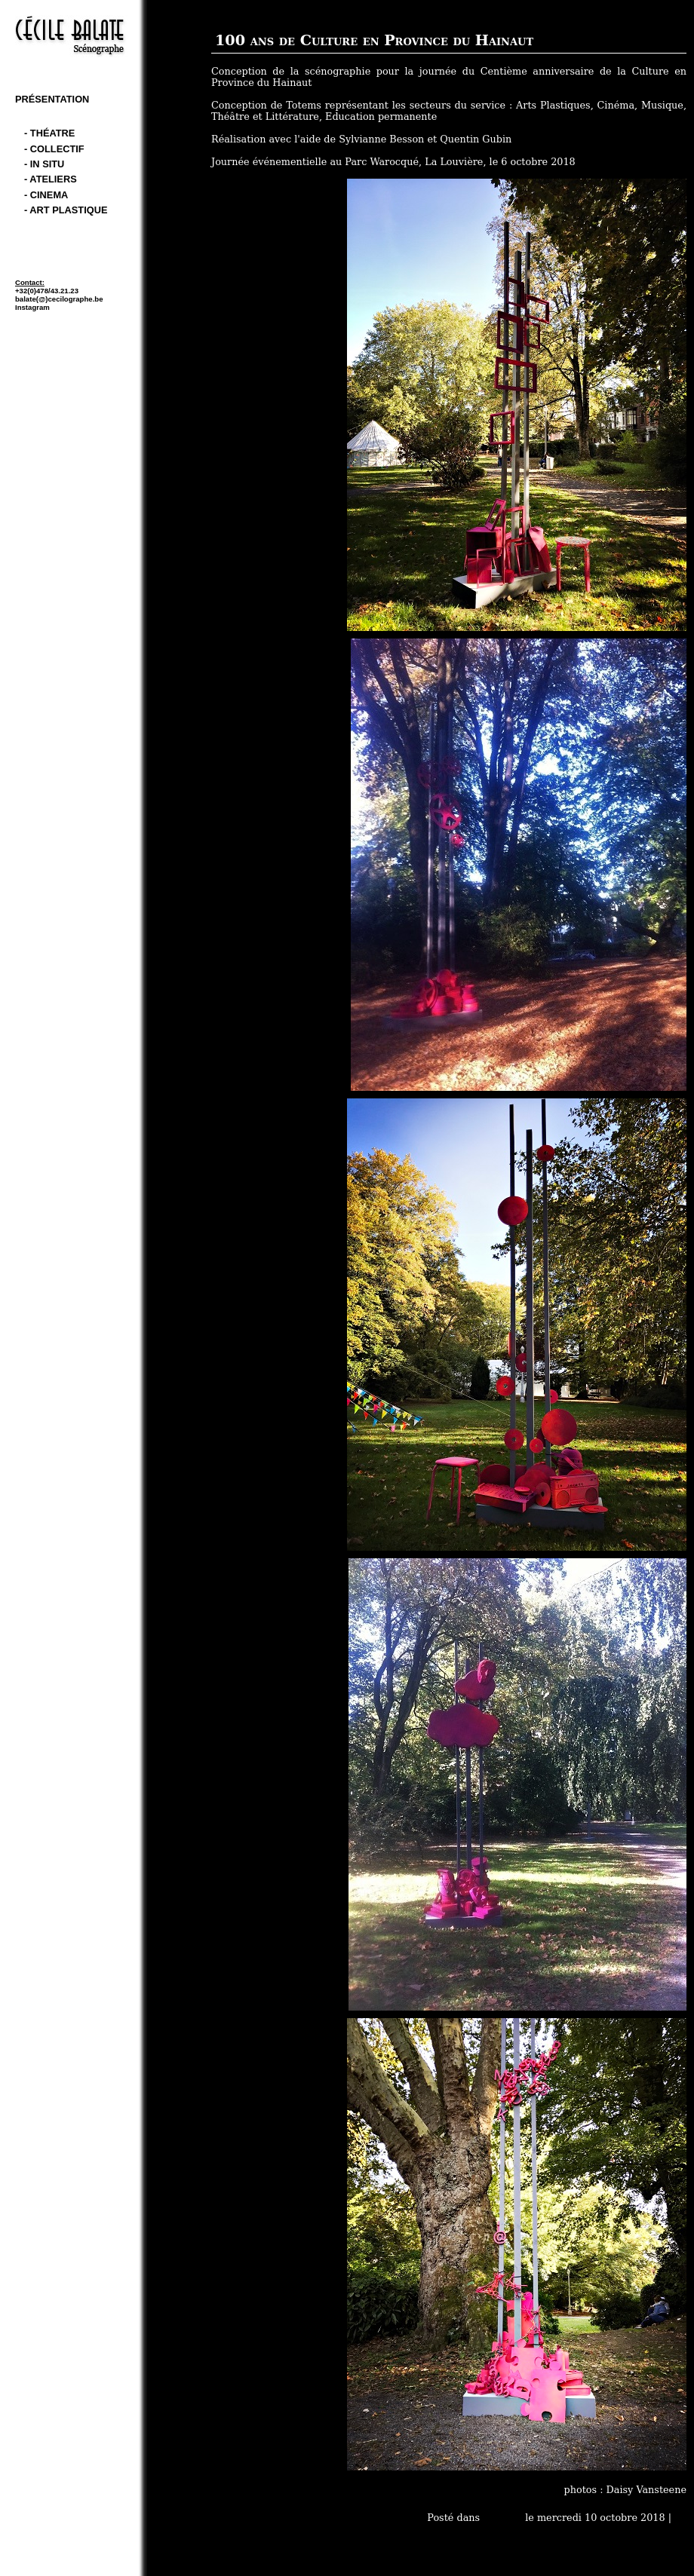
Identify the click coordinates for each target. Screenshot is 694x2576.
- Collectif (54, 149)
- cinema (46, 195)
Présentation (52, 99)
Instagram (32, 307)
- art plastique (65, 210)
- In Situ (44, 164)
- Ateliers (50, 179)
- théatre (49, 133)
